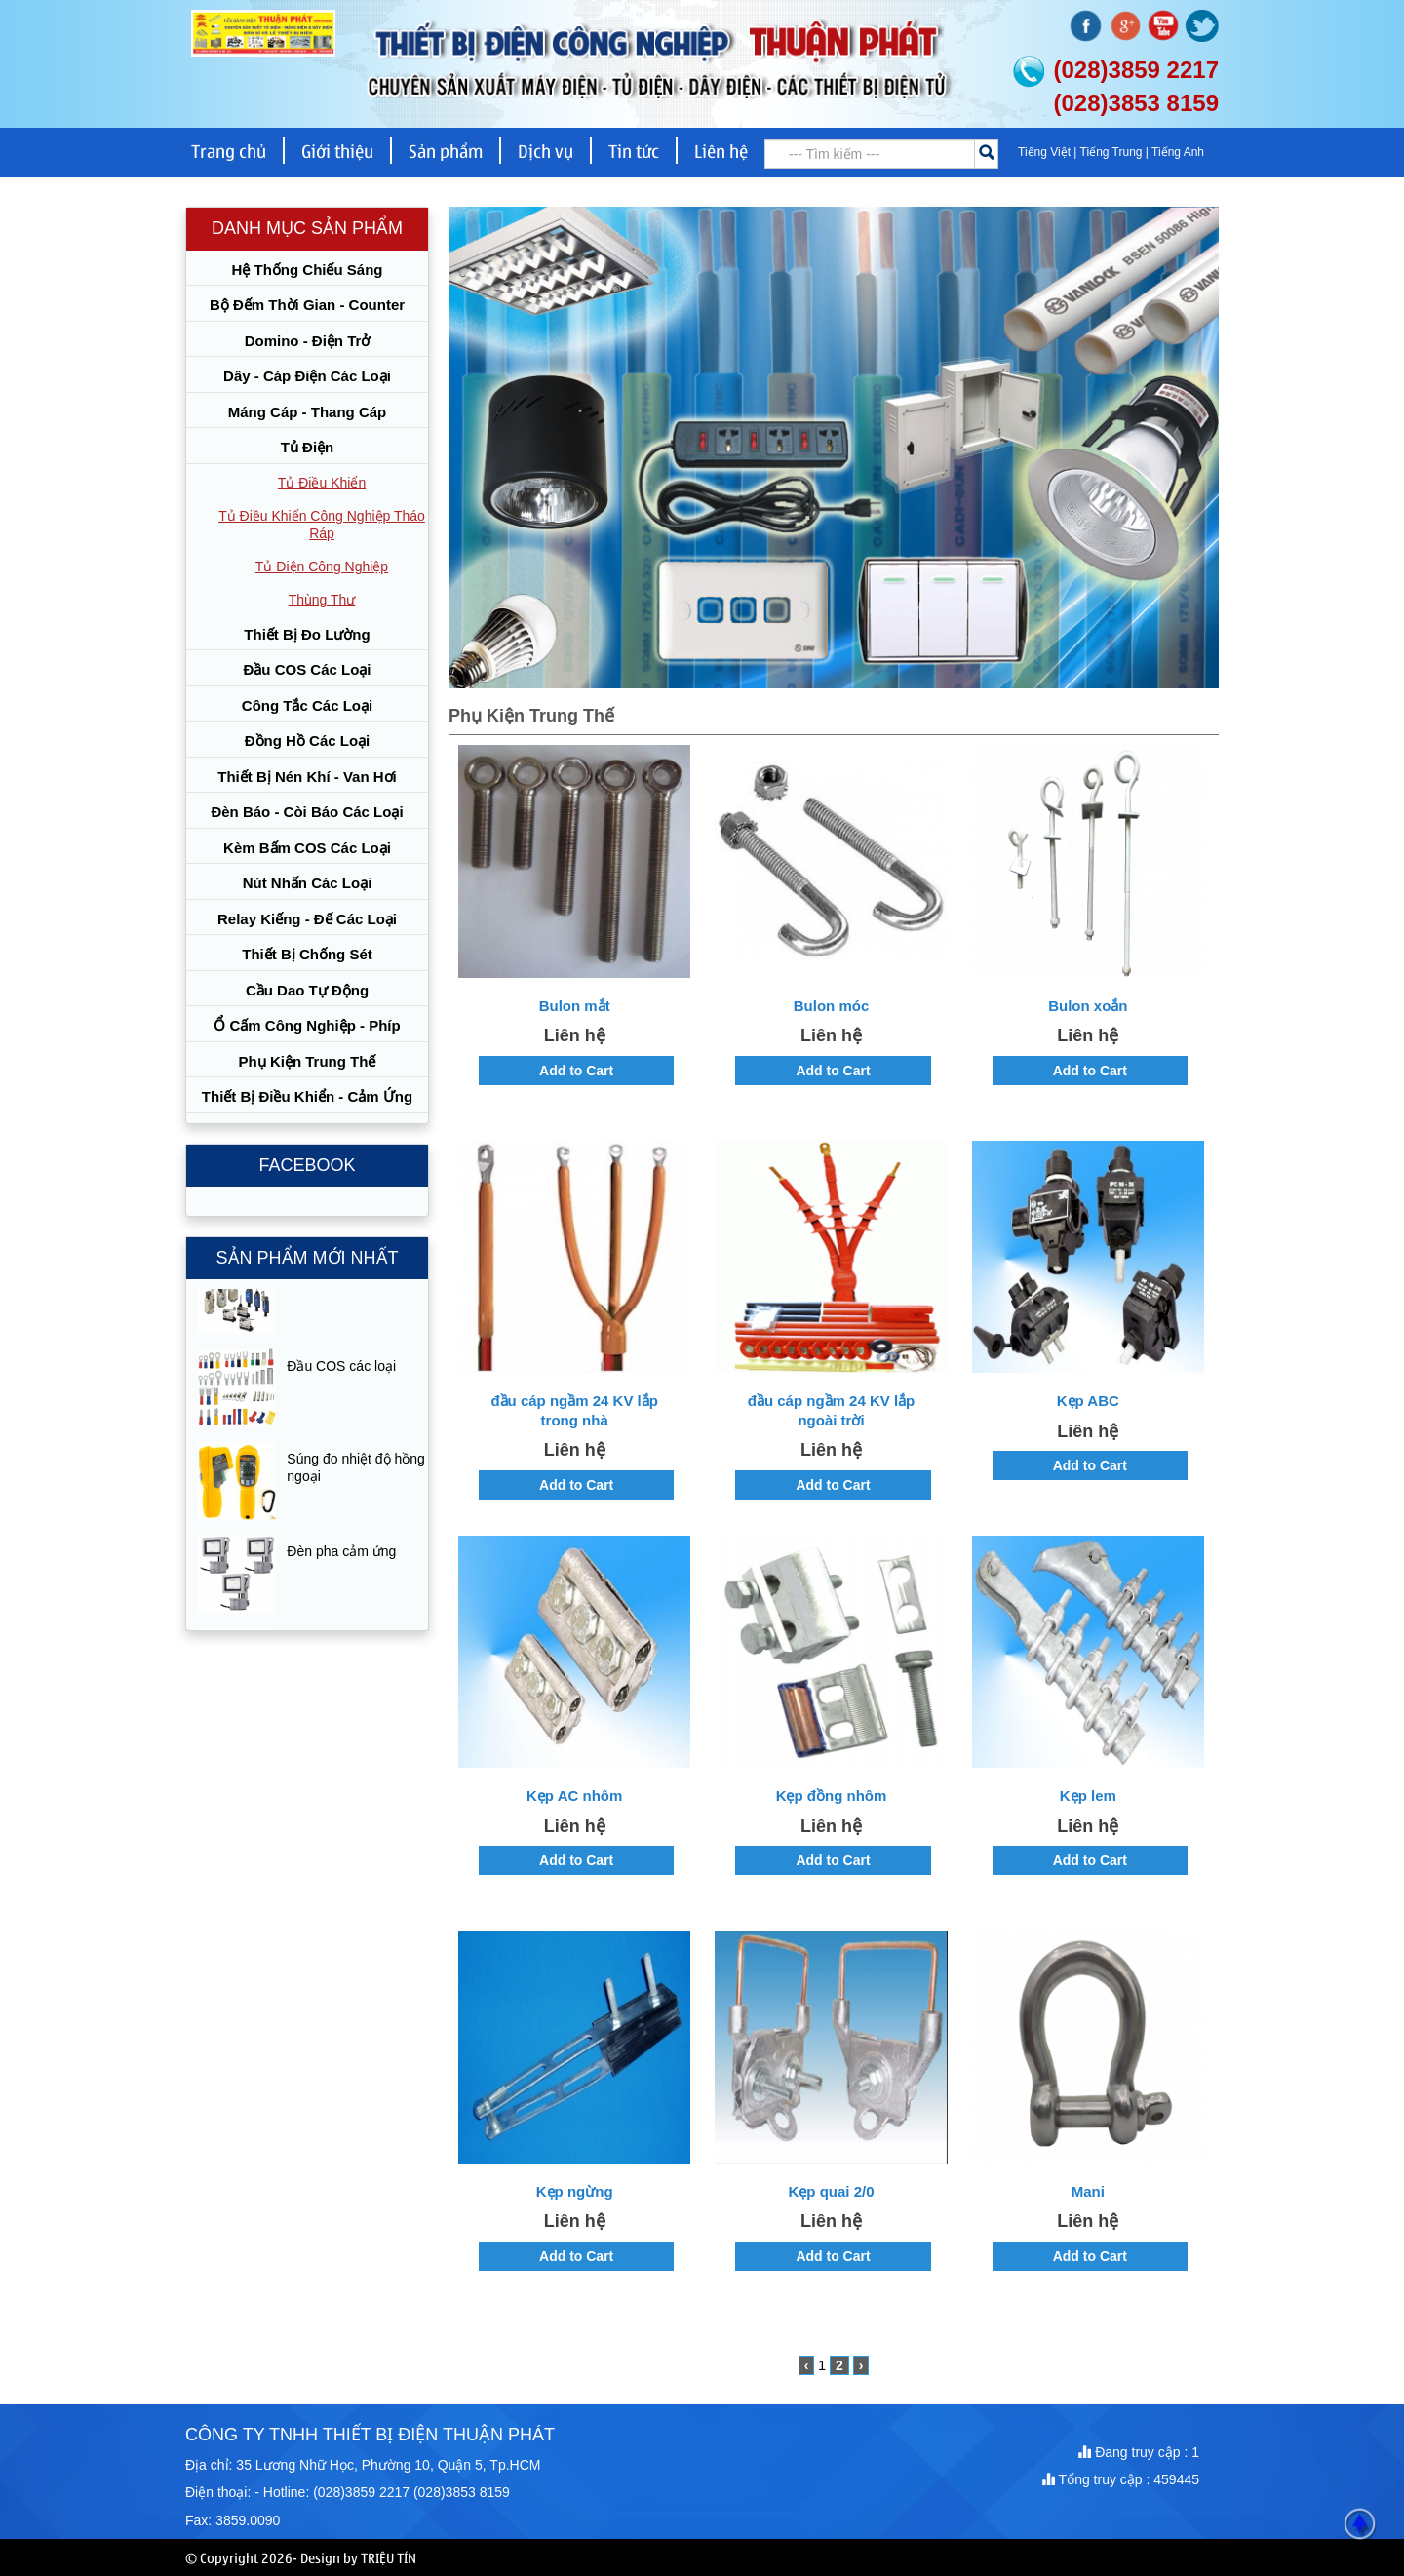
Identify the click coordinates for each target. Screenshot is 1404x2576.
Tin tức (633, 150)
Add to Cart (576, 1070)
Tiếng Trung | (1116, 152)
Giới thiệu (337, 150)
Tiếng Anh (1177, 152)
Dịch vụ (545, 150)
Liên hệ (721, 150)
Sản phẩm (446, 150)
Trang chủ (228, 150)
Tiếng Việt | (1049, 152)
